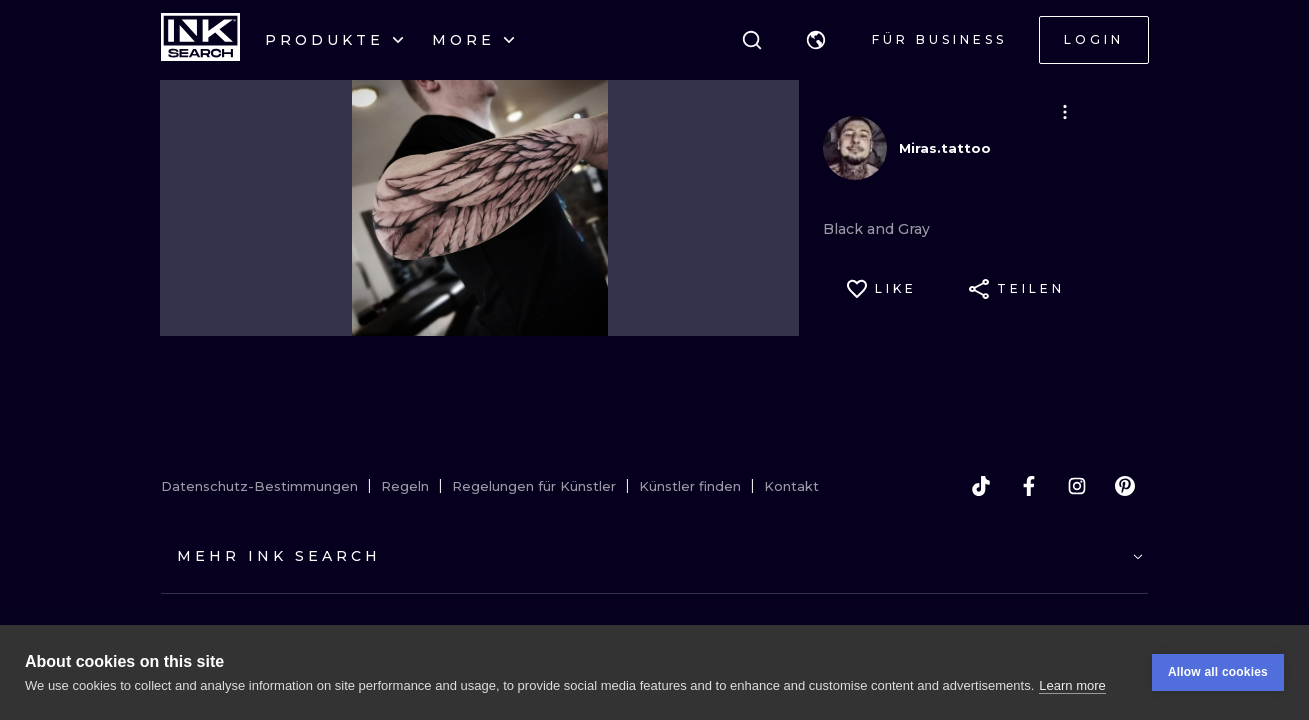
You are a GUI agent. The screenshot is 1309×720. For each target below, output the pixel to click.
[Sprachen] (816, 40)
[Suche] (752, 40)
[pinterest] (1125, 486)
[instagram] (1077, 486)
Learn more (1072, 685)
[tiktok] (981, 486)
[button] (816, 40)
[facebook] (1029, 486)
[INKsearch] (200, 40)
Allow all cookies (1218, 672)
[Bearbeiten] (1065, 112)
